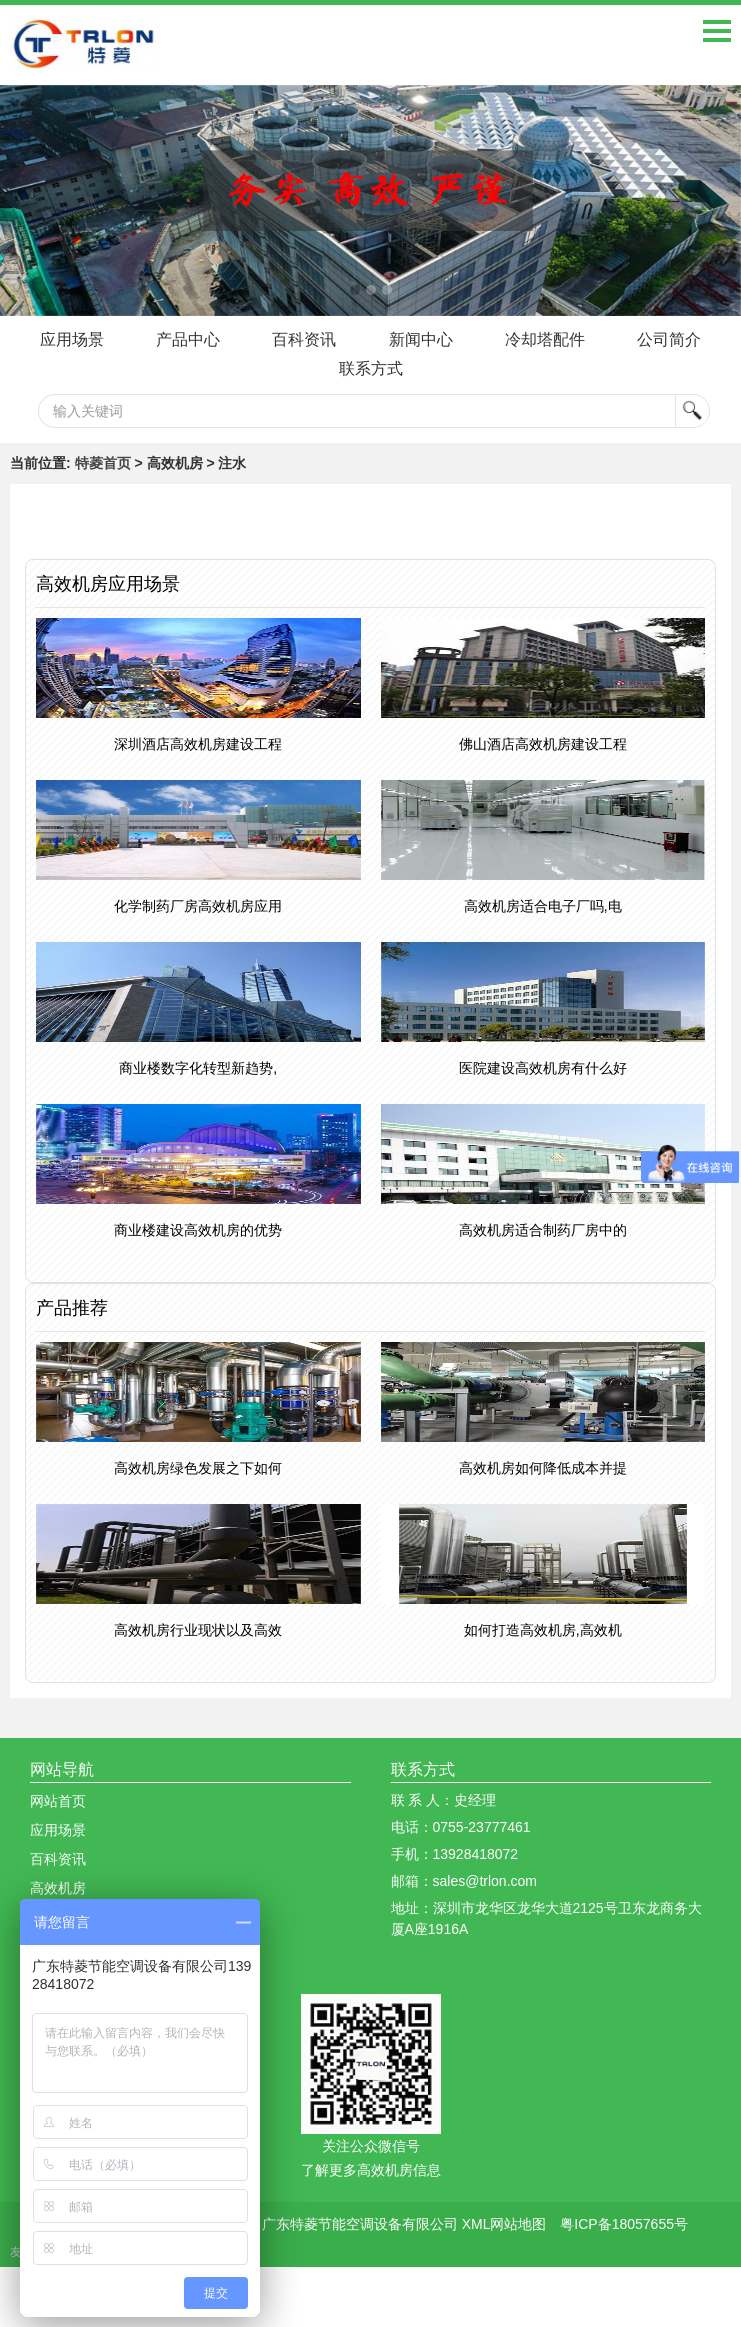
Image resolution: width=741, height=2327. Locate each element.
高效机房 (58, 1888)
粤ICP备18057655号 (624, 2224)
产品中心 (186, 339)
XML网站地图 (504, 2224)
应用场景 (68, 339)
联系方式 (371, 368)
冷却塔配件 (547, 339)
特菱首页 (103, 463)
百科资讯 (304, 339)
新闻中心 (421, 339)
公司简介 (673, 339)
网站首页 (58, 1801)
